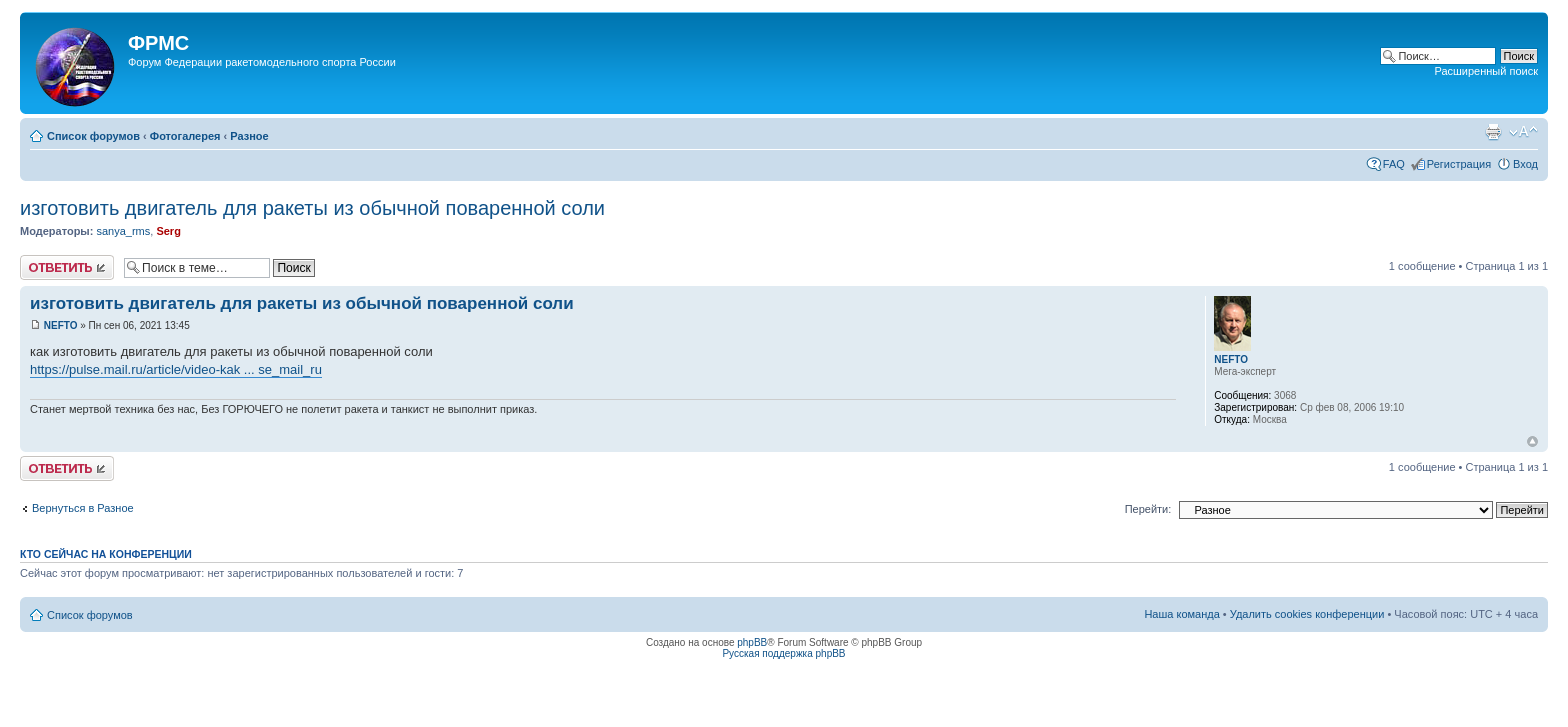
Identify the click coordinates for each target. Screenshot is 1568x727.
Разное (249, 136)
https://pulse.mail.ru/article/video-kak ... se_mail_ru (176, 369)
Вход (1525, 164)
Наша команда (1181, 614)
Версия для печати (1493, 132)
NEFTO (61, 325)
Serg (168, 231)
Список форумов (93, 136)
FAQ (1394, 164)
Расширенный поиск (1486, 71)
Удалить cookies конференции (1307, 614)
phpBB (752, 642)
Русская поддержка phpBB (783, 653)
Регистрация (1459, 164)
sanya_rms (123, 231)
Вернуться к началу (1532, 441)
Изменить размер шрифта (1523, 132)
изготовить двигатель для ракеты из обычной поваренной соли (312, 208)
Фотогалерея (185, 136)
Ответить (67, 267)
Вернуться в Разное (83, 508)
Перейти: (1148, 509)
